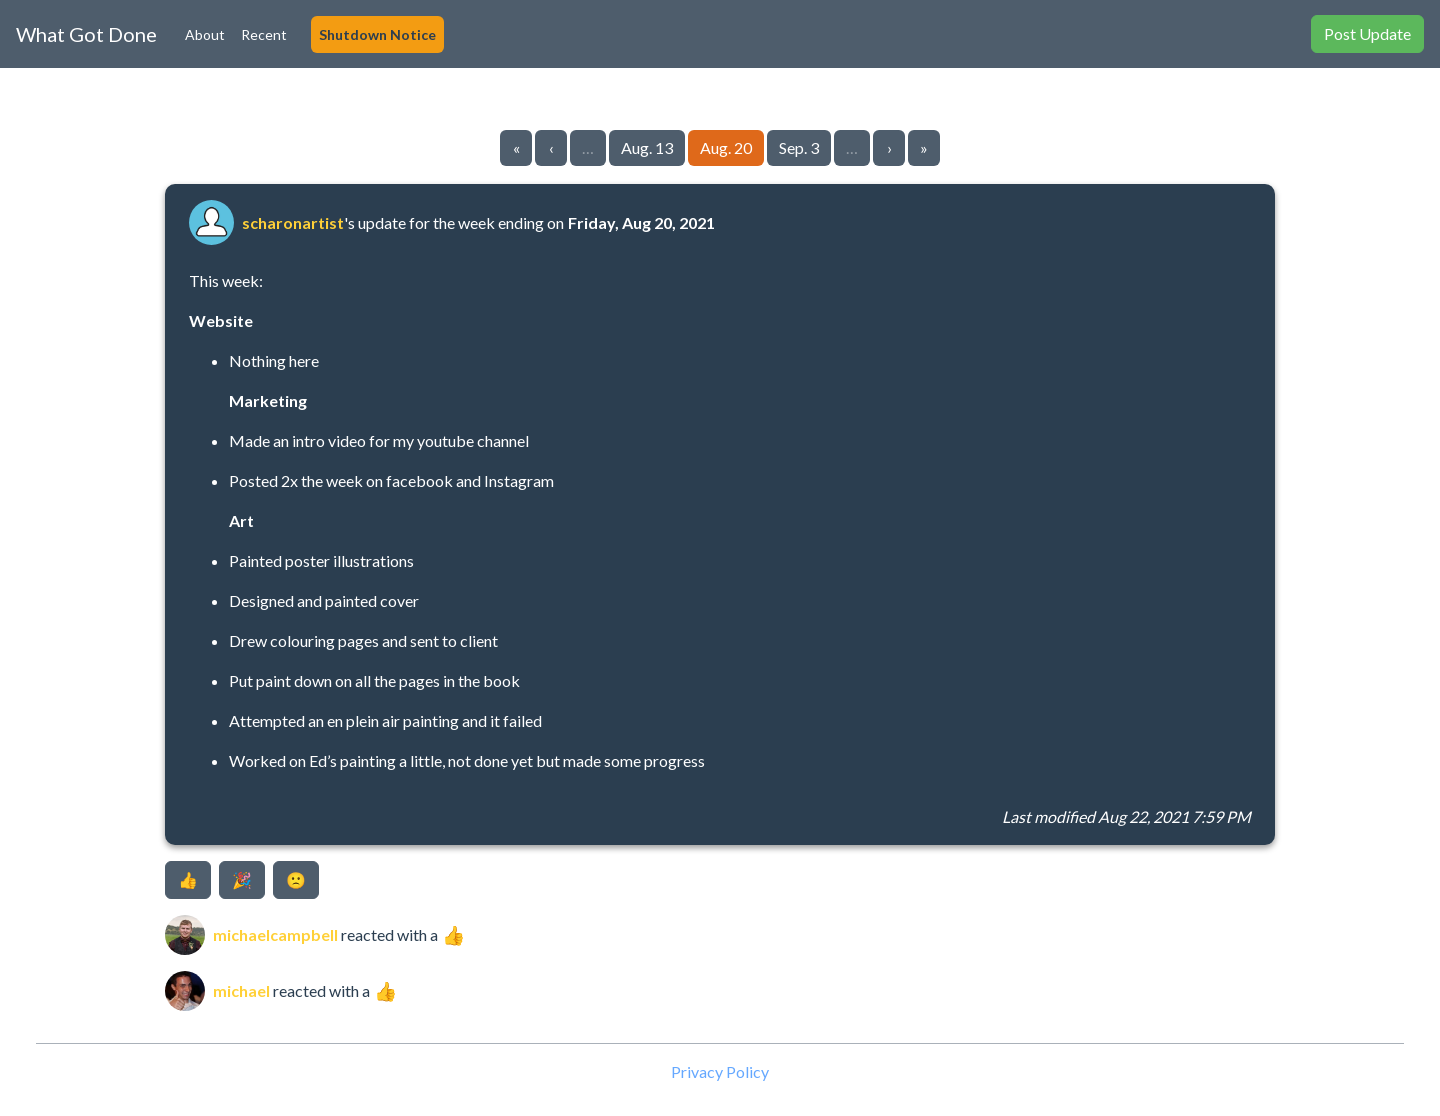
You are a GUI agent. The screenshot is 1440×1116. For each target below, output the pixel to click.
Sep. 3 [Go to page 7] (799, 147)
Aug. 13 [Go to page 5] (647, 147)
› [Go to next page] (889, 147)
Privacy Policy (720, 1071)
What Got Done (86, 34)
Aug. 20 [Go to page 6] (726, 147)
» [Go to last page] (924, 147)
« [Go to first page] (516, 147)
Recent (264, 34)
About (205, 34)
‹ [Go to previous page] (551, 147)
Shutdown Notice (377, 34)
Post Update (1367, 33)
